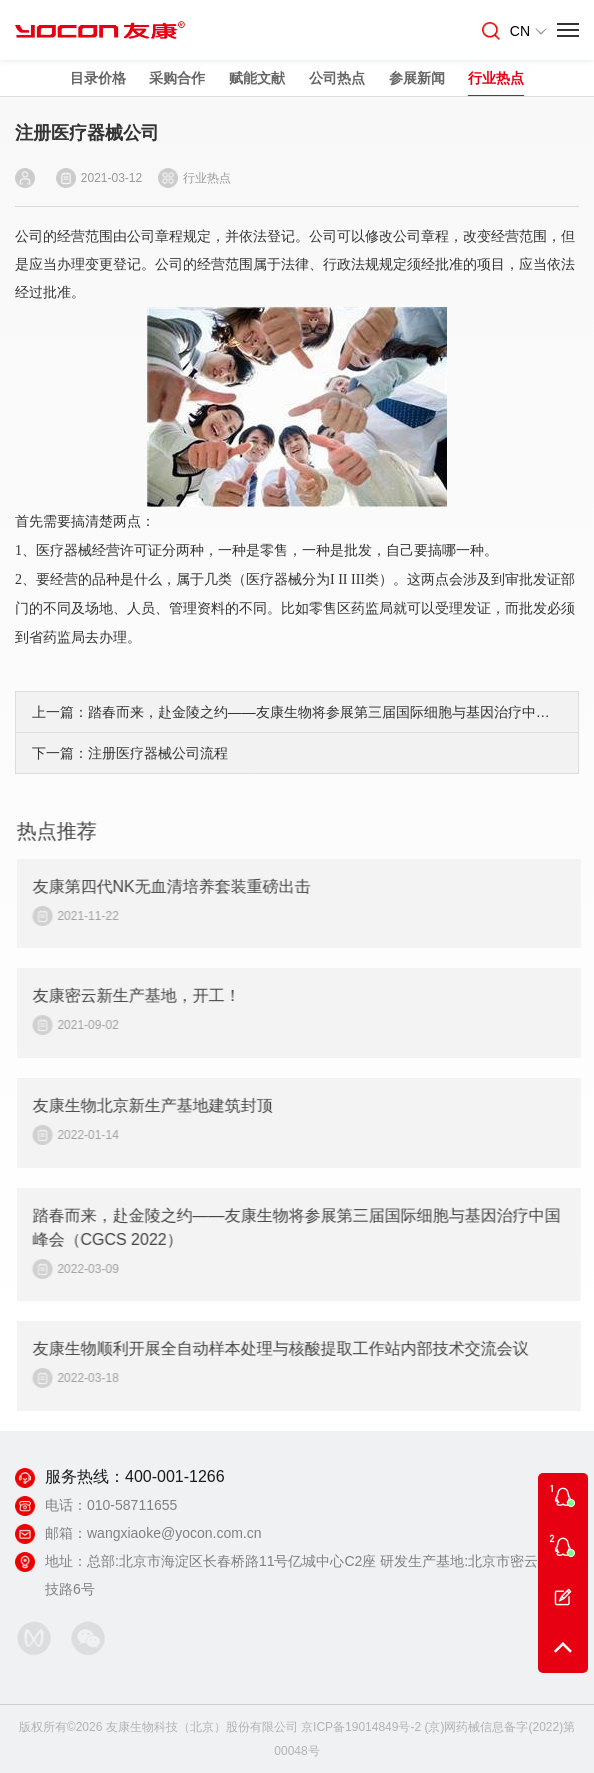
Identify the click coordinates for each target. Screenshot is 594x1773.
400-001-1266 (175, 1476)
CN (528, 31)
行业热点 (496, 78)
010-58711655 (132, 1505)
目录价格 (98, 78)
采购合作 (177, 78)
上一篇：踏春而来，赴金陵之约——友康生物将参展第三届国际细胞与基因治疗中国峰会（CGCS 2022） (297, 712)
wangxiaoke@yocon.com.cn (174, 1533)
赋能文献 (257, 78)
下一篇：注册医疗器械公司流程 (130, 753)
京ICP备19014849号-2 (361, 1727)
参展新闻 (417, 78)
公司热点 (337, 78)
